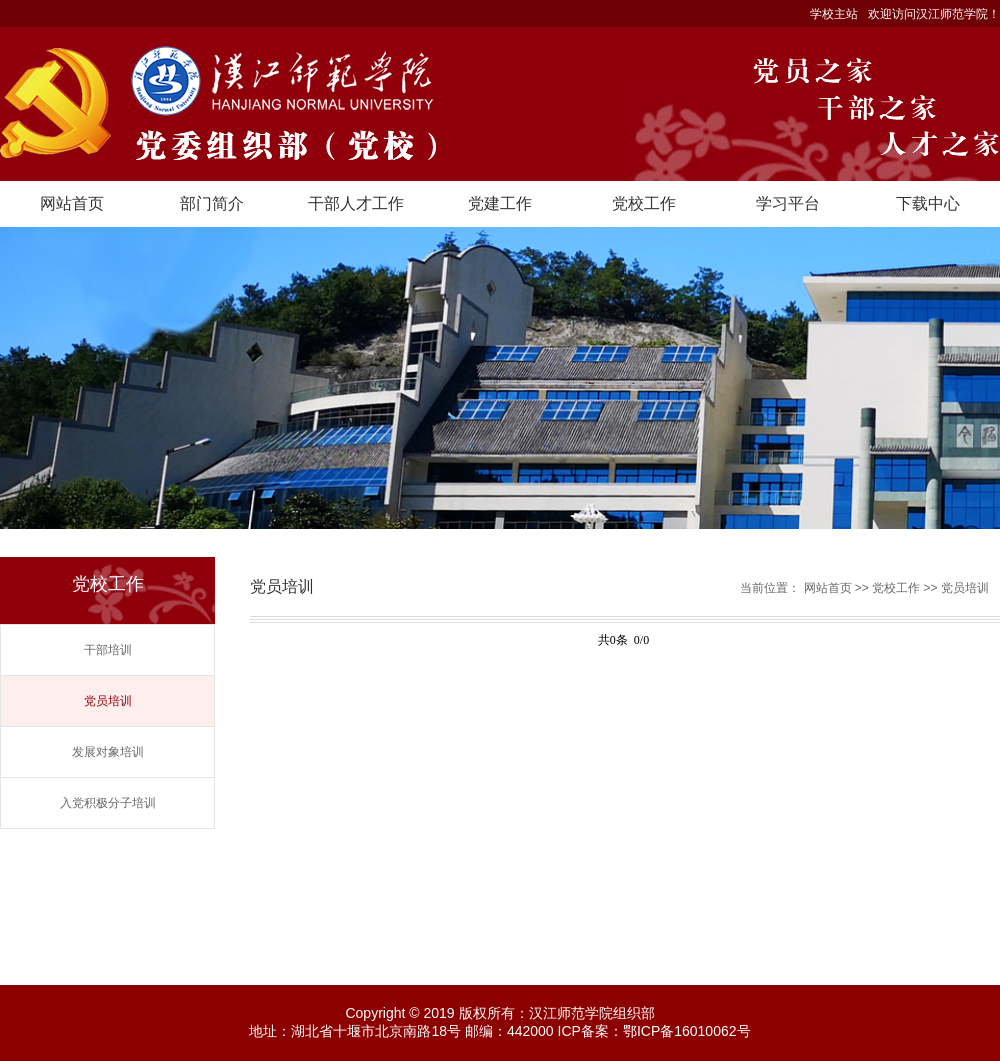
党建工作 (500, 203)
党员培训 (108, 701)
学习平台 (788, 203)
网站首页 (72, 203)
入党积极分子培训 (108, 803)
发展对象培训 (108, 752)
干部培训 (108, 650)
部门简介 (212, 203)
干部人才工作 (356, 203)
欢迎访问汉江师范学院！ (934, 14)
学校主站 (834, 14)
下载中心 (928, 203)
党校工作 (644, 203)
